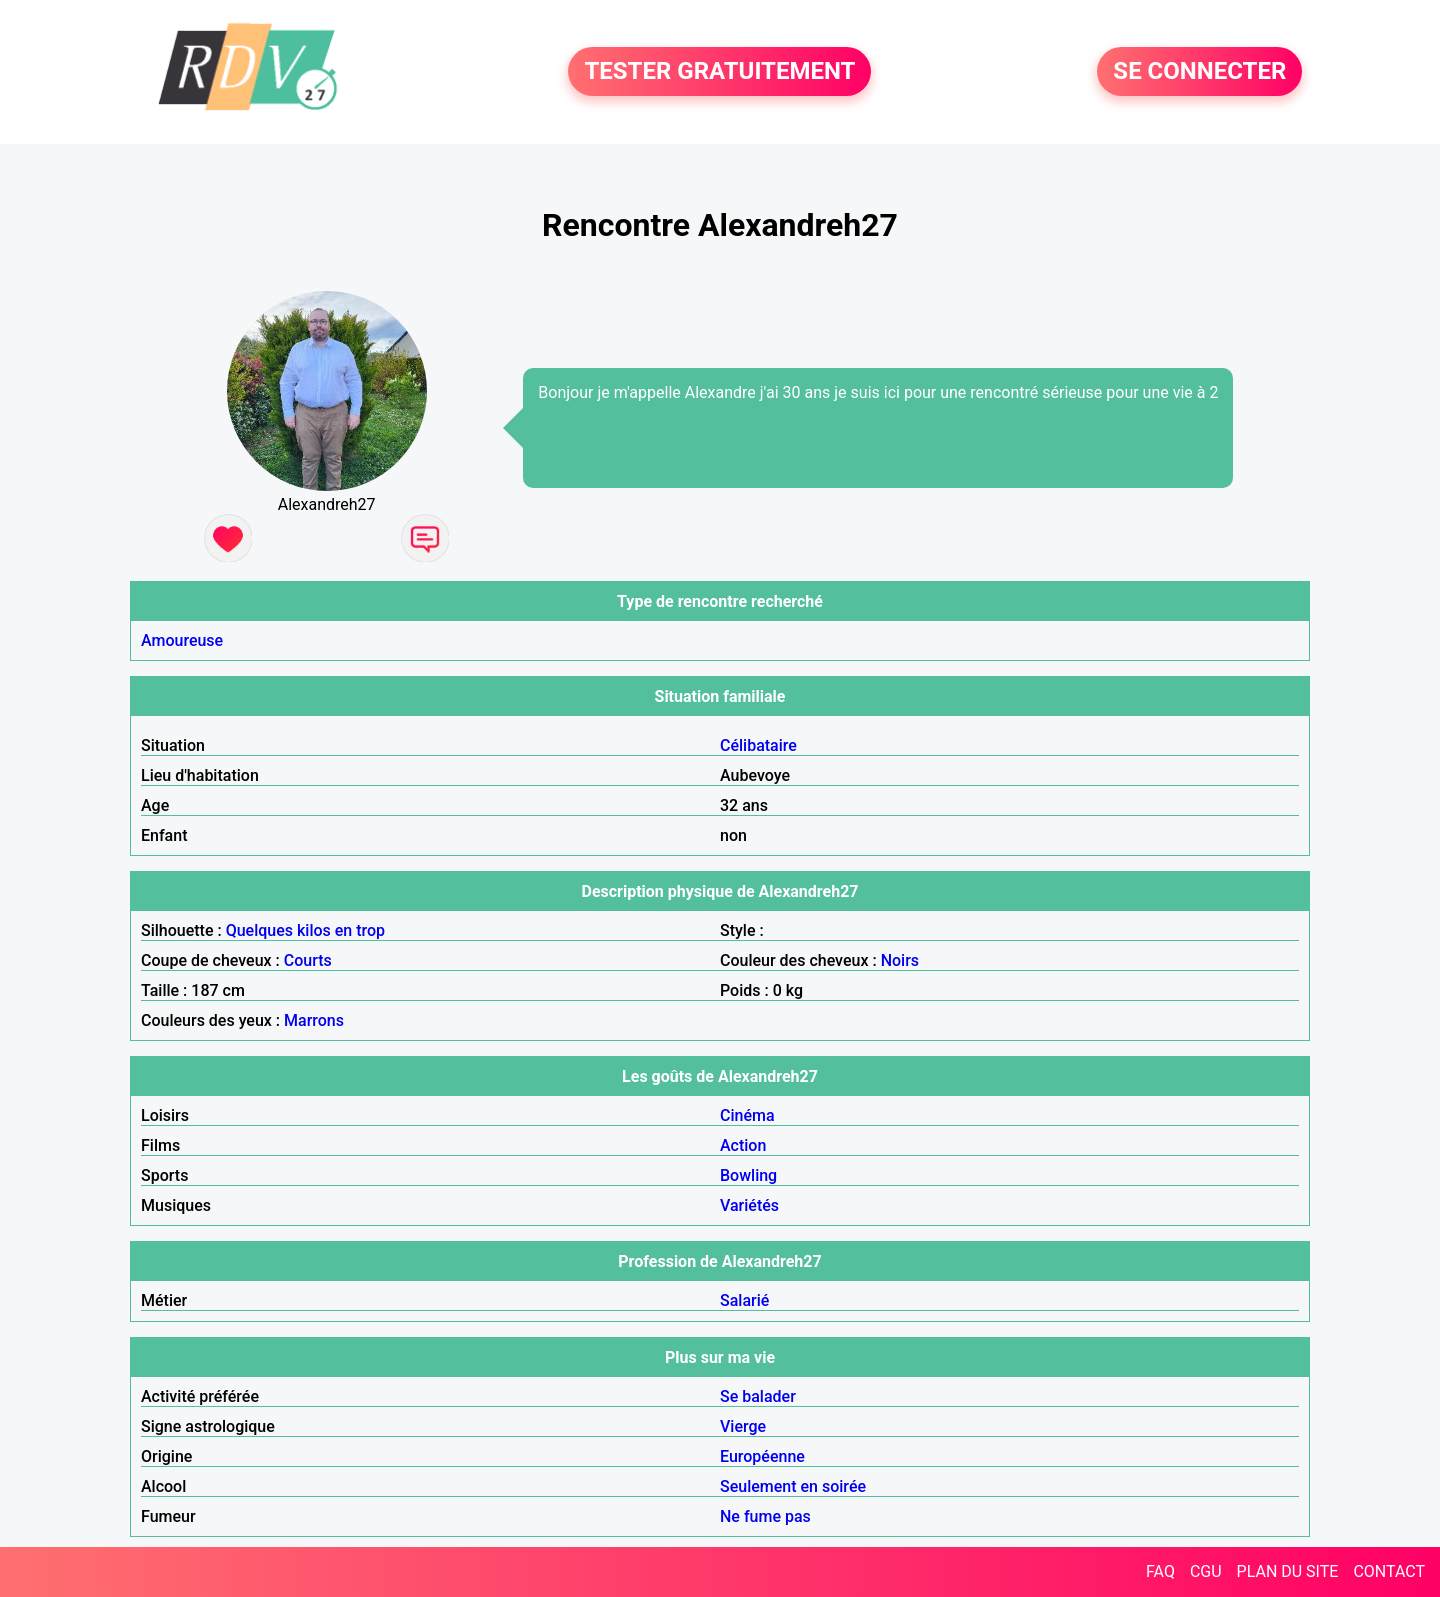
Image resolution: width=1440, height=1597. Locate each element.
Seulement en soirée (793, 1486)
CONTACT (1389, 1571)
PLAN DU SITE (1288, 1571)
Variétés (749, 1205)
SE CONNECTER (1199, 72)
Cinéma (747, 1115)
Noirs (900, 960)
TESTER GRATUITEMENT (719, 72)
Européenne (762, 1456)
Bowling (748, 1175)
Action (743, 1145)
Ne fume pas (765, 1516)
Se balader (758, 1396)
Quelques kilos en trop (305, 930)
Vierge (743, 1426)
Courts (308, 960)
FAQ (1160, 1571)
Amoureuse (182, 640)
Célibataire (758, 745)
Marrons (314, 1020)
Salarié (744, 1300)
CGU (1206, 1571)
